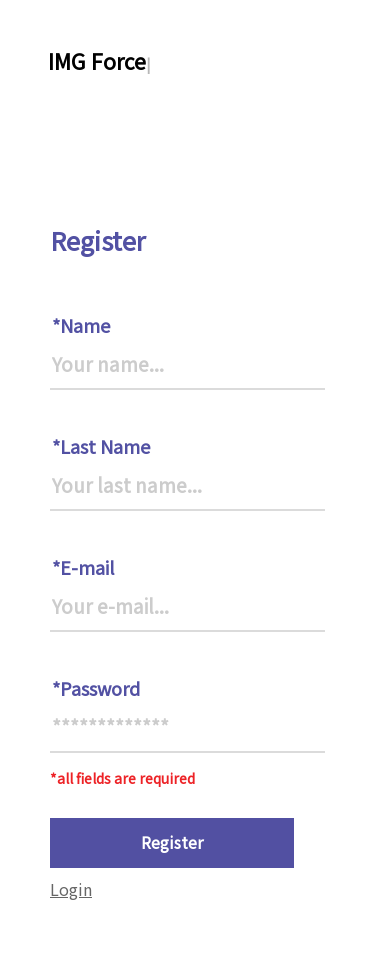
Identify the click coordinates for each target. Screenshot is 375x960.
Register (172, 842)
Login (71, 889)
